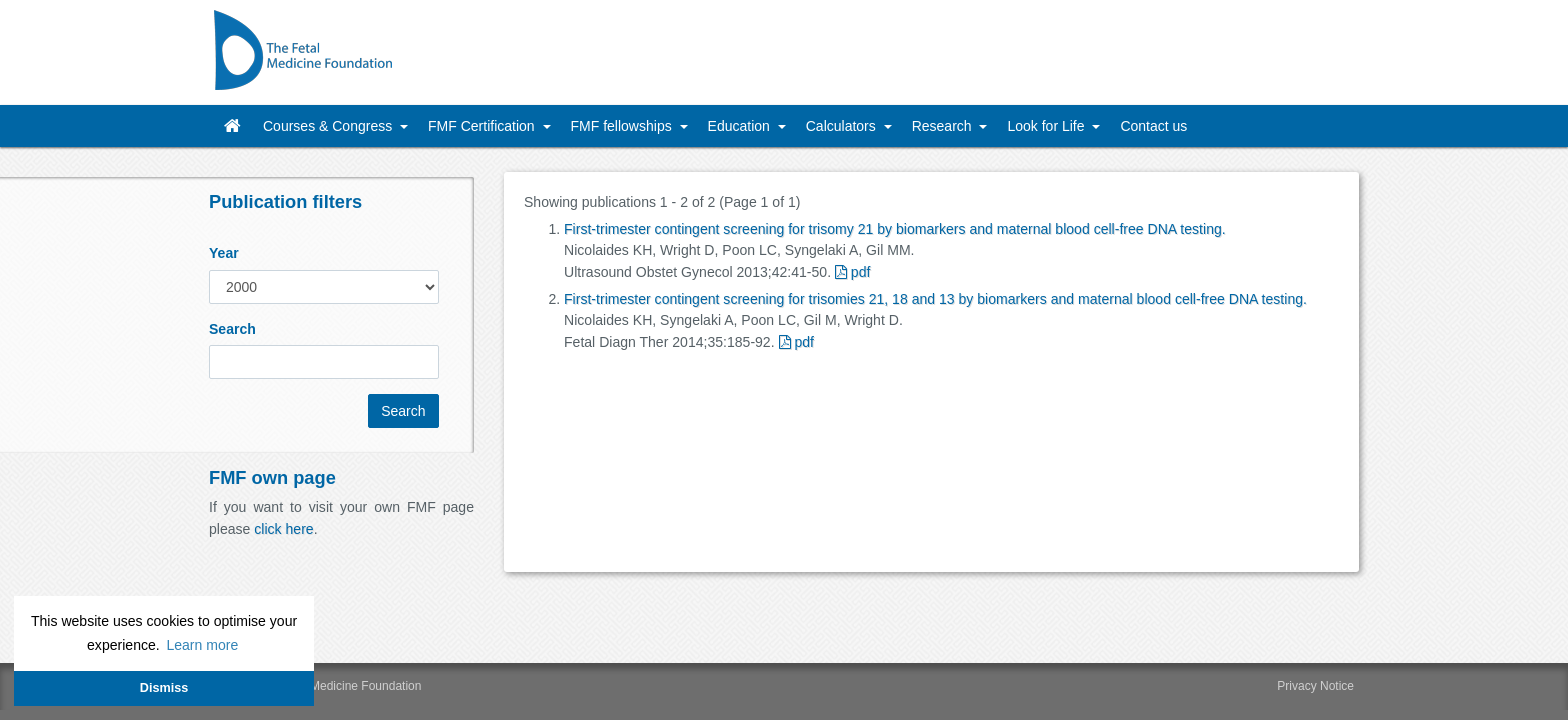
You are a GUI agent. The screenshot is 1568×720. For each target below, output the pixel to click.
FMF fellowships (623, 126)
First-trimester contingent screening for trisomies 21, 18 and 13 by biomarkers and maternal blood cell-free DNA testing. (935, 299)
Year (224, 253)
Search (232, 329)
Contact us (1153, 126)
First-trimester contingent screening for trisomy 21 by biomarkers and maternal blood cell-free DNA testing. (895, 229)
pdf (852, 272)
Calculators (843, 126)
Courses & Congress (329, 126)
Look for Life (1047, 126)
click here (283, 529)
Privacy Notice (1315, 686)
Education (741, 126)
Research (944, 126)
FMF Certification (483, 126)
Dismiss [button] (164, 688)
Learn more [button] (202, 645)
